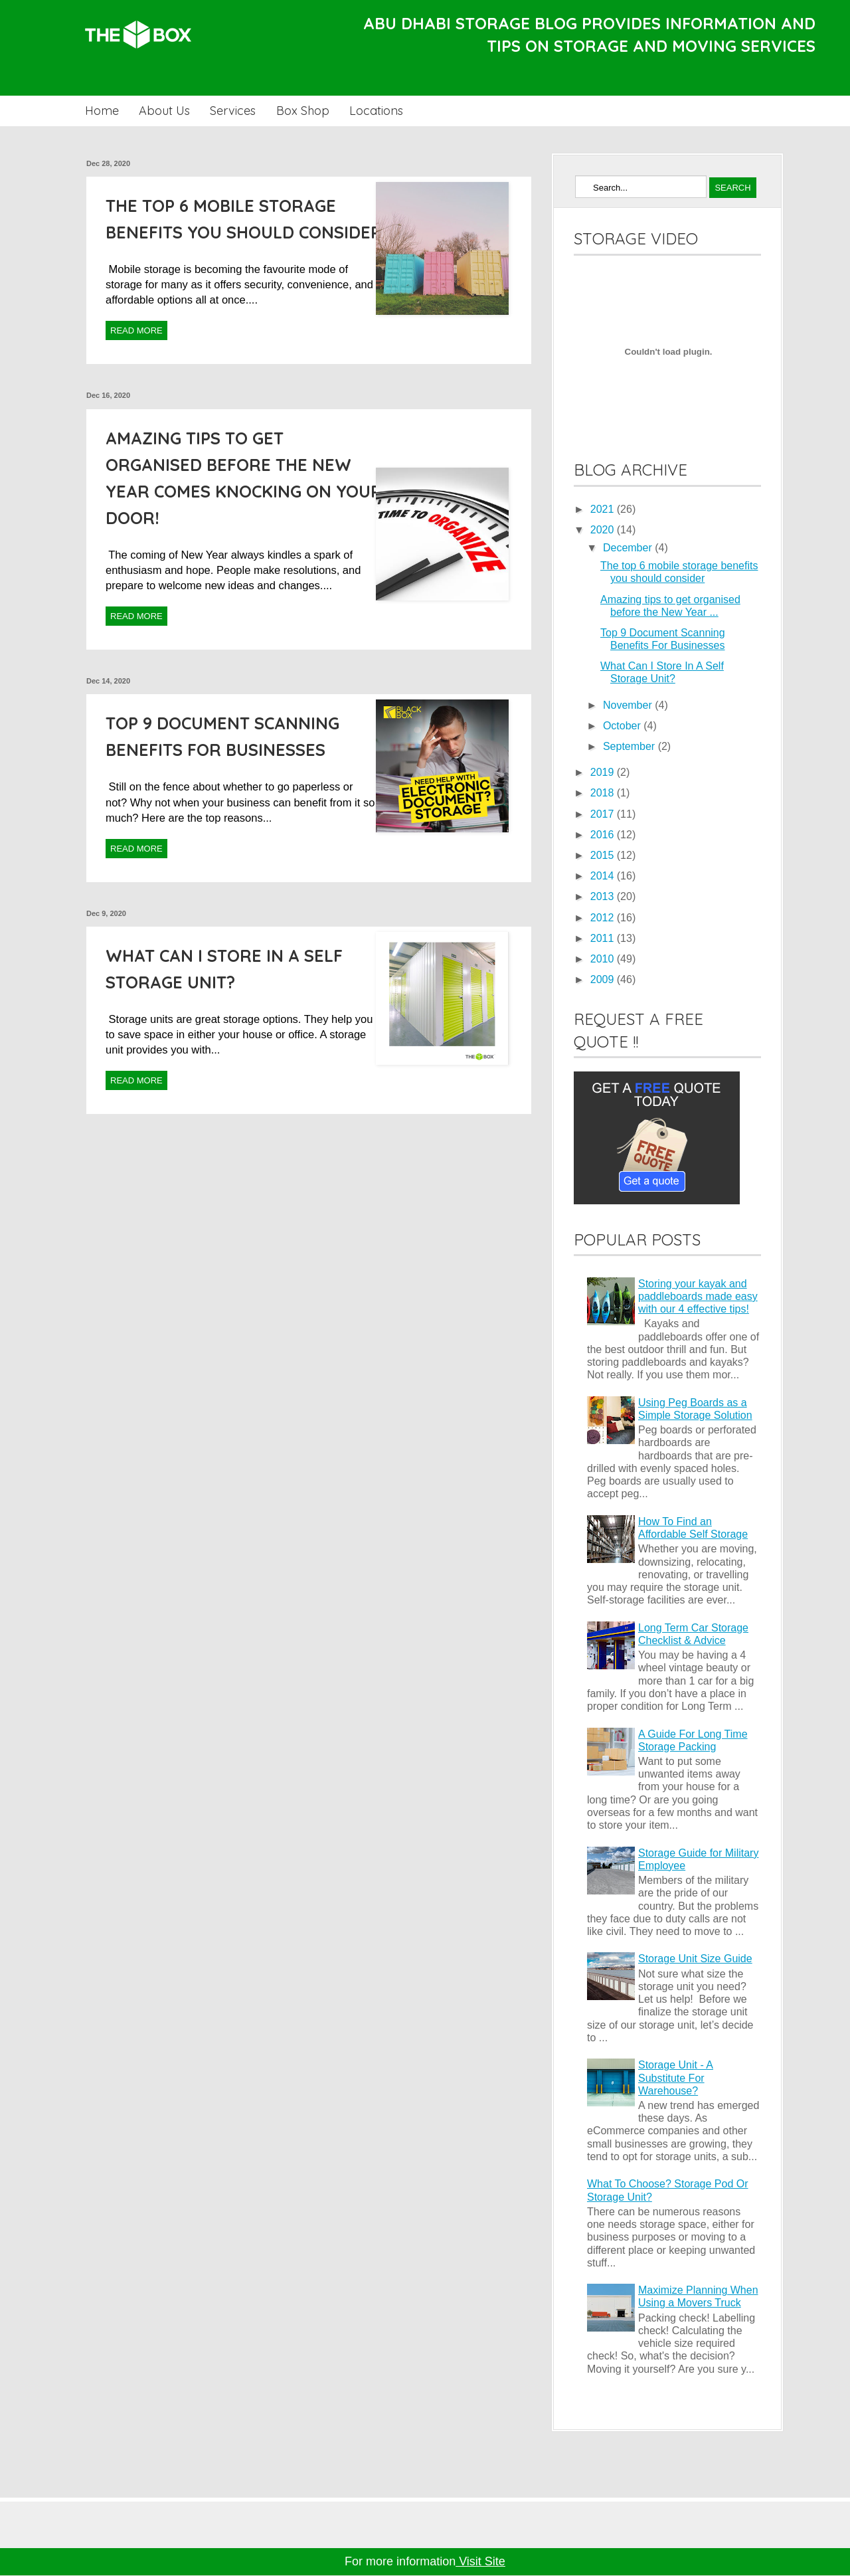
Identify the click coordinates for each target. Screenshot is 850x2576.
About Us (164, 110)
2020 (603, 529)
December (629, 547)
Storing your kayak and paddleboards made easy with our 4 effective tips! (698, 1296)
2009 (603, 979)
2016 (603, 834)
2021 (603, 509)
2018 (603, 792)
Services (233, 110)
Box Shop (302, 110)
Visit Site (480, 2561)
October (623, 725)
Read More (136, 330)
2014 (603, 875)
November (629, 705)
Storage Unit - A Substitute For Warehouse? (675, 2077)
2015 (603, 855)
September (630, 746)
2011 (603, 938)
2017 (603, 814)
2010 (603, 959)
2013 (603, 896)
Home (102, 110)
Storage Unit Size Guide (695, 1958)
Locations (376, 110)
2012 (603, 917)
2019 (603, 772)
